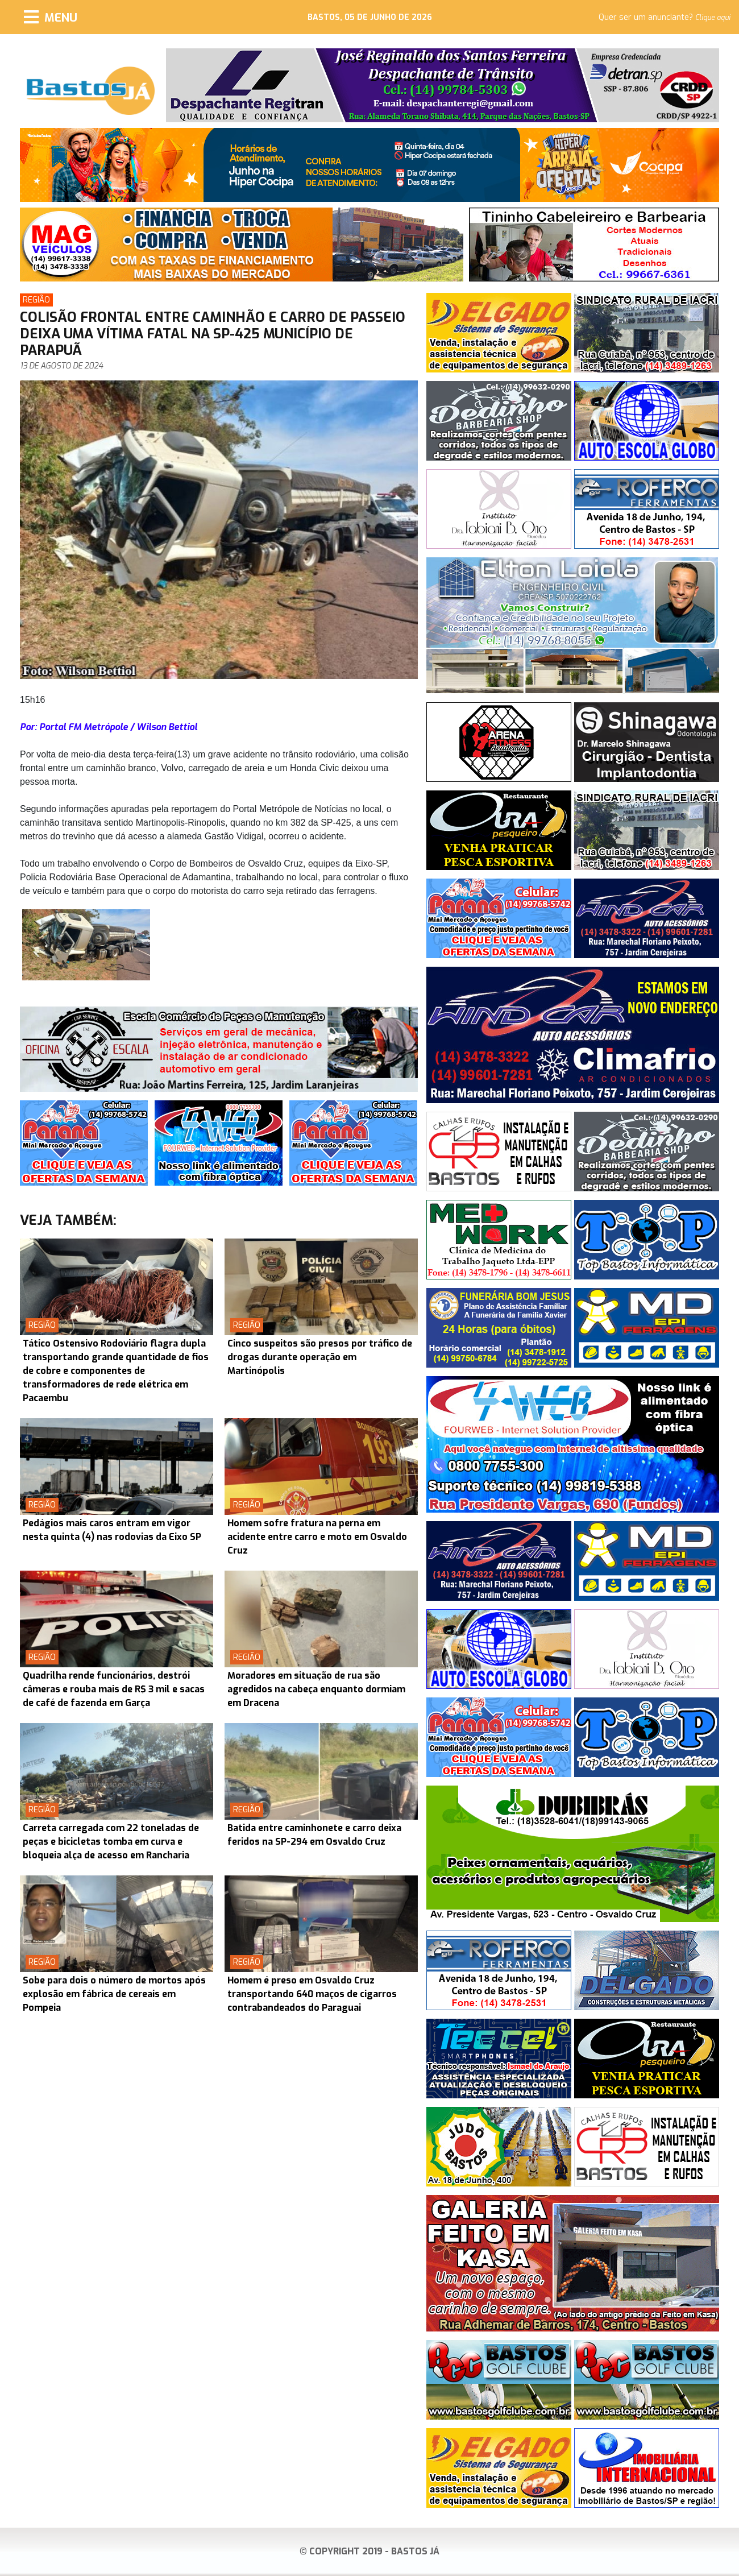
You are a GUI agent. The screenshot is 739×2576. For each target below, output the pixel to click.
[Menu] (50, 17)
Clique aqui (712, 17)
